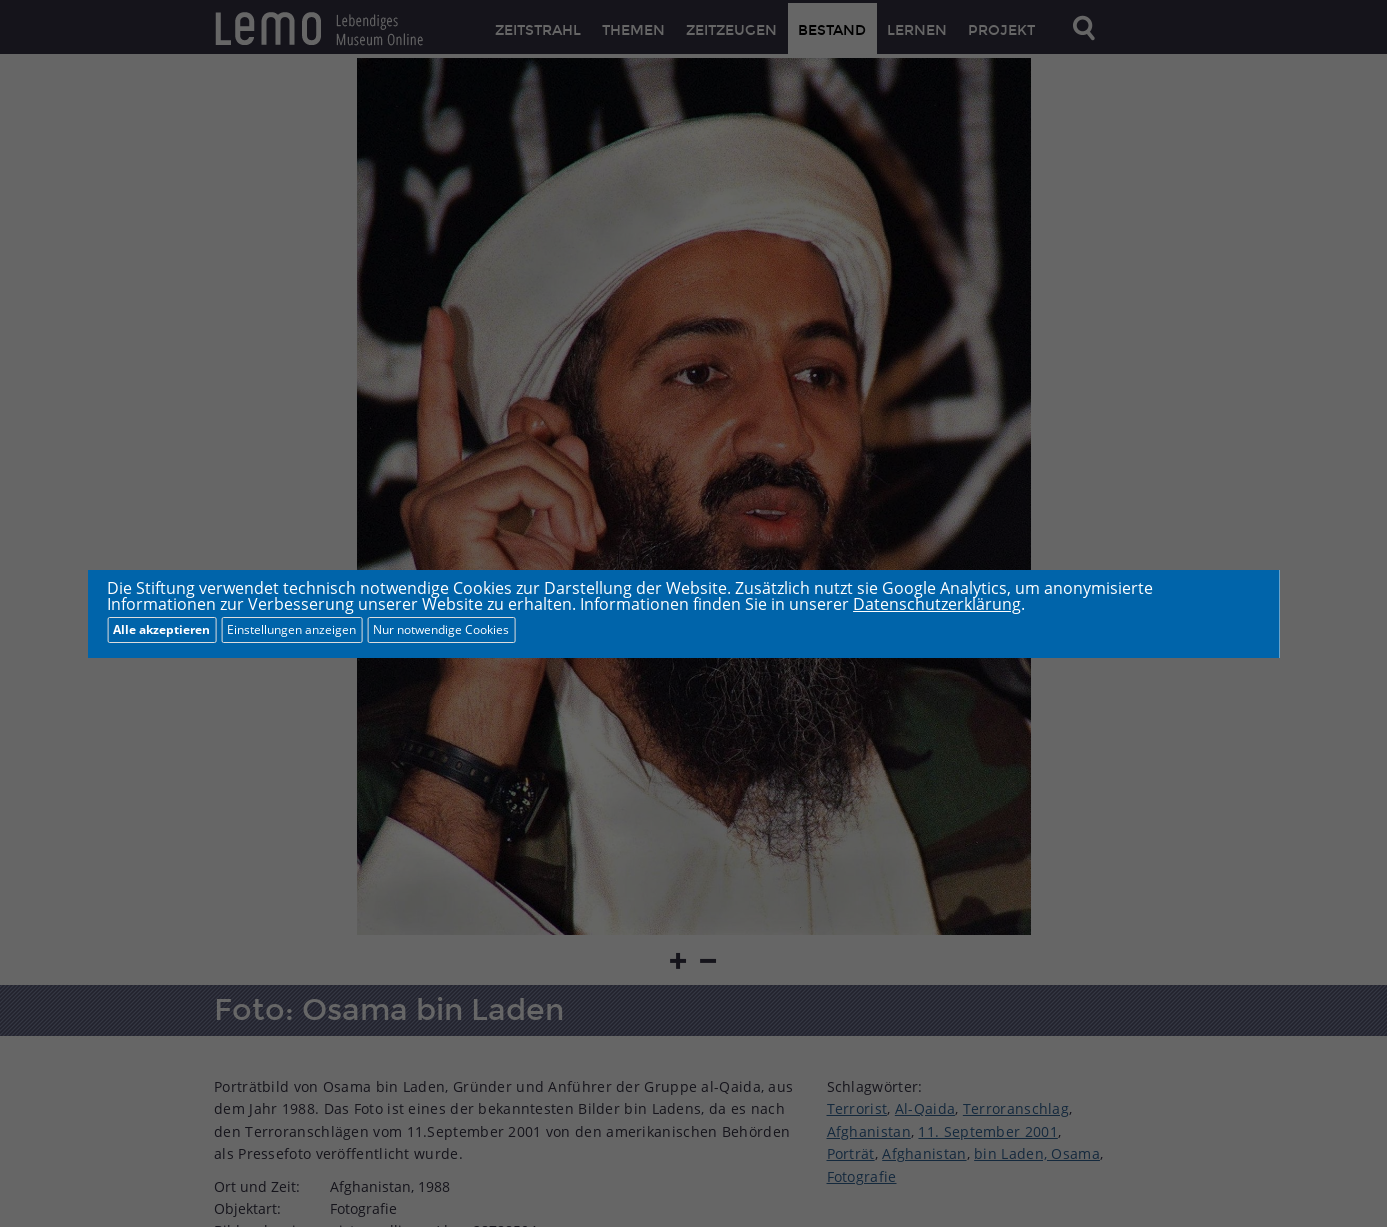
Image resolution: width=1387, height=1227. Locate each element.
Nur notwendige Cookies (441, 629)
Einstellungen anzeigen (291, 629)
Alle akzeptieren (161, 629)
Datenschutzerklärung (937, 604)
